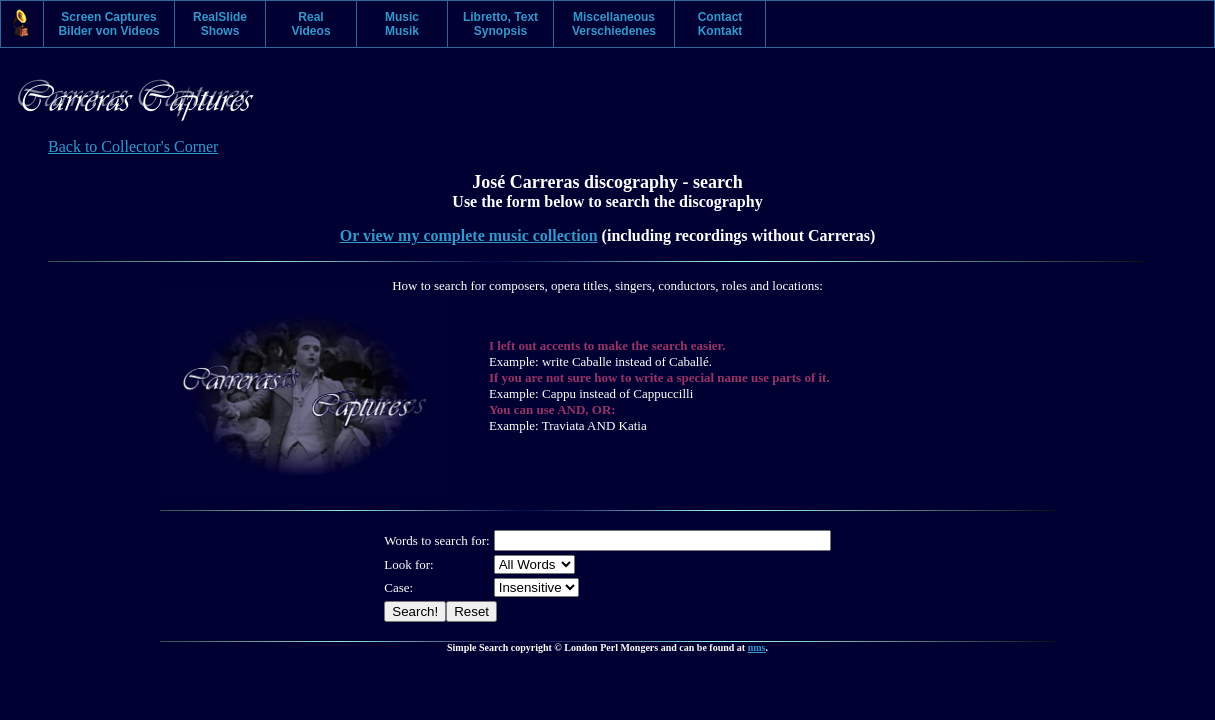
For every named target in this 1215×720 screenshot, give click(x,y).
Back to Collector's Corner (133, 146)
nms (757, 647)
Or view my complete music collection (469, 235)
